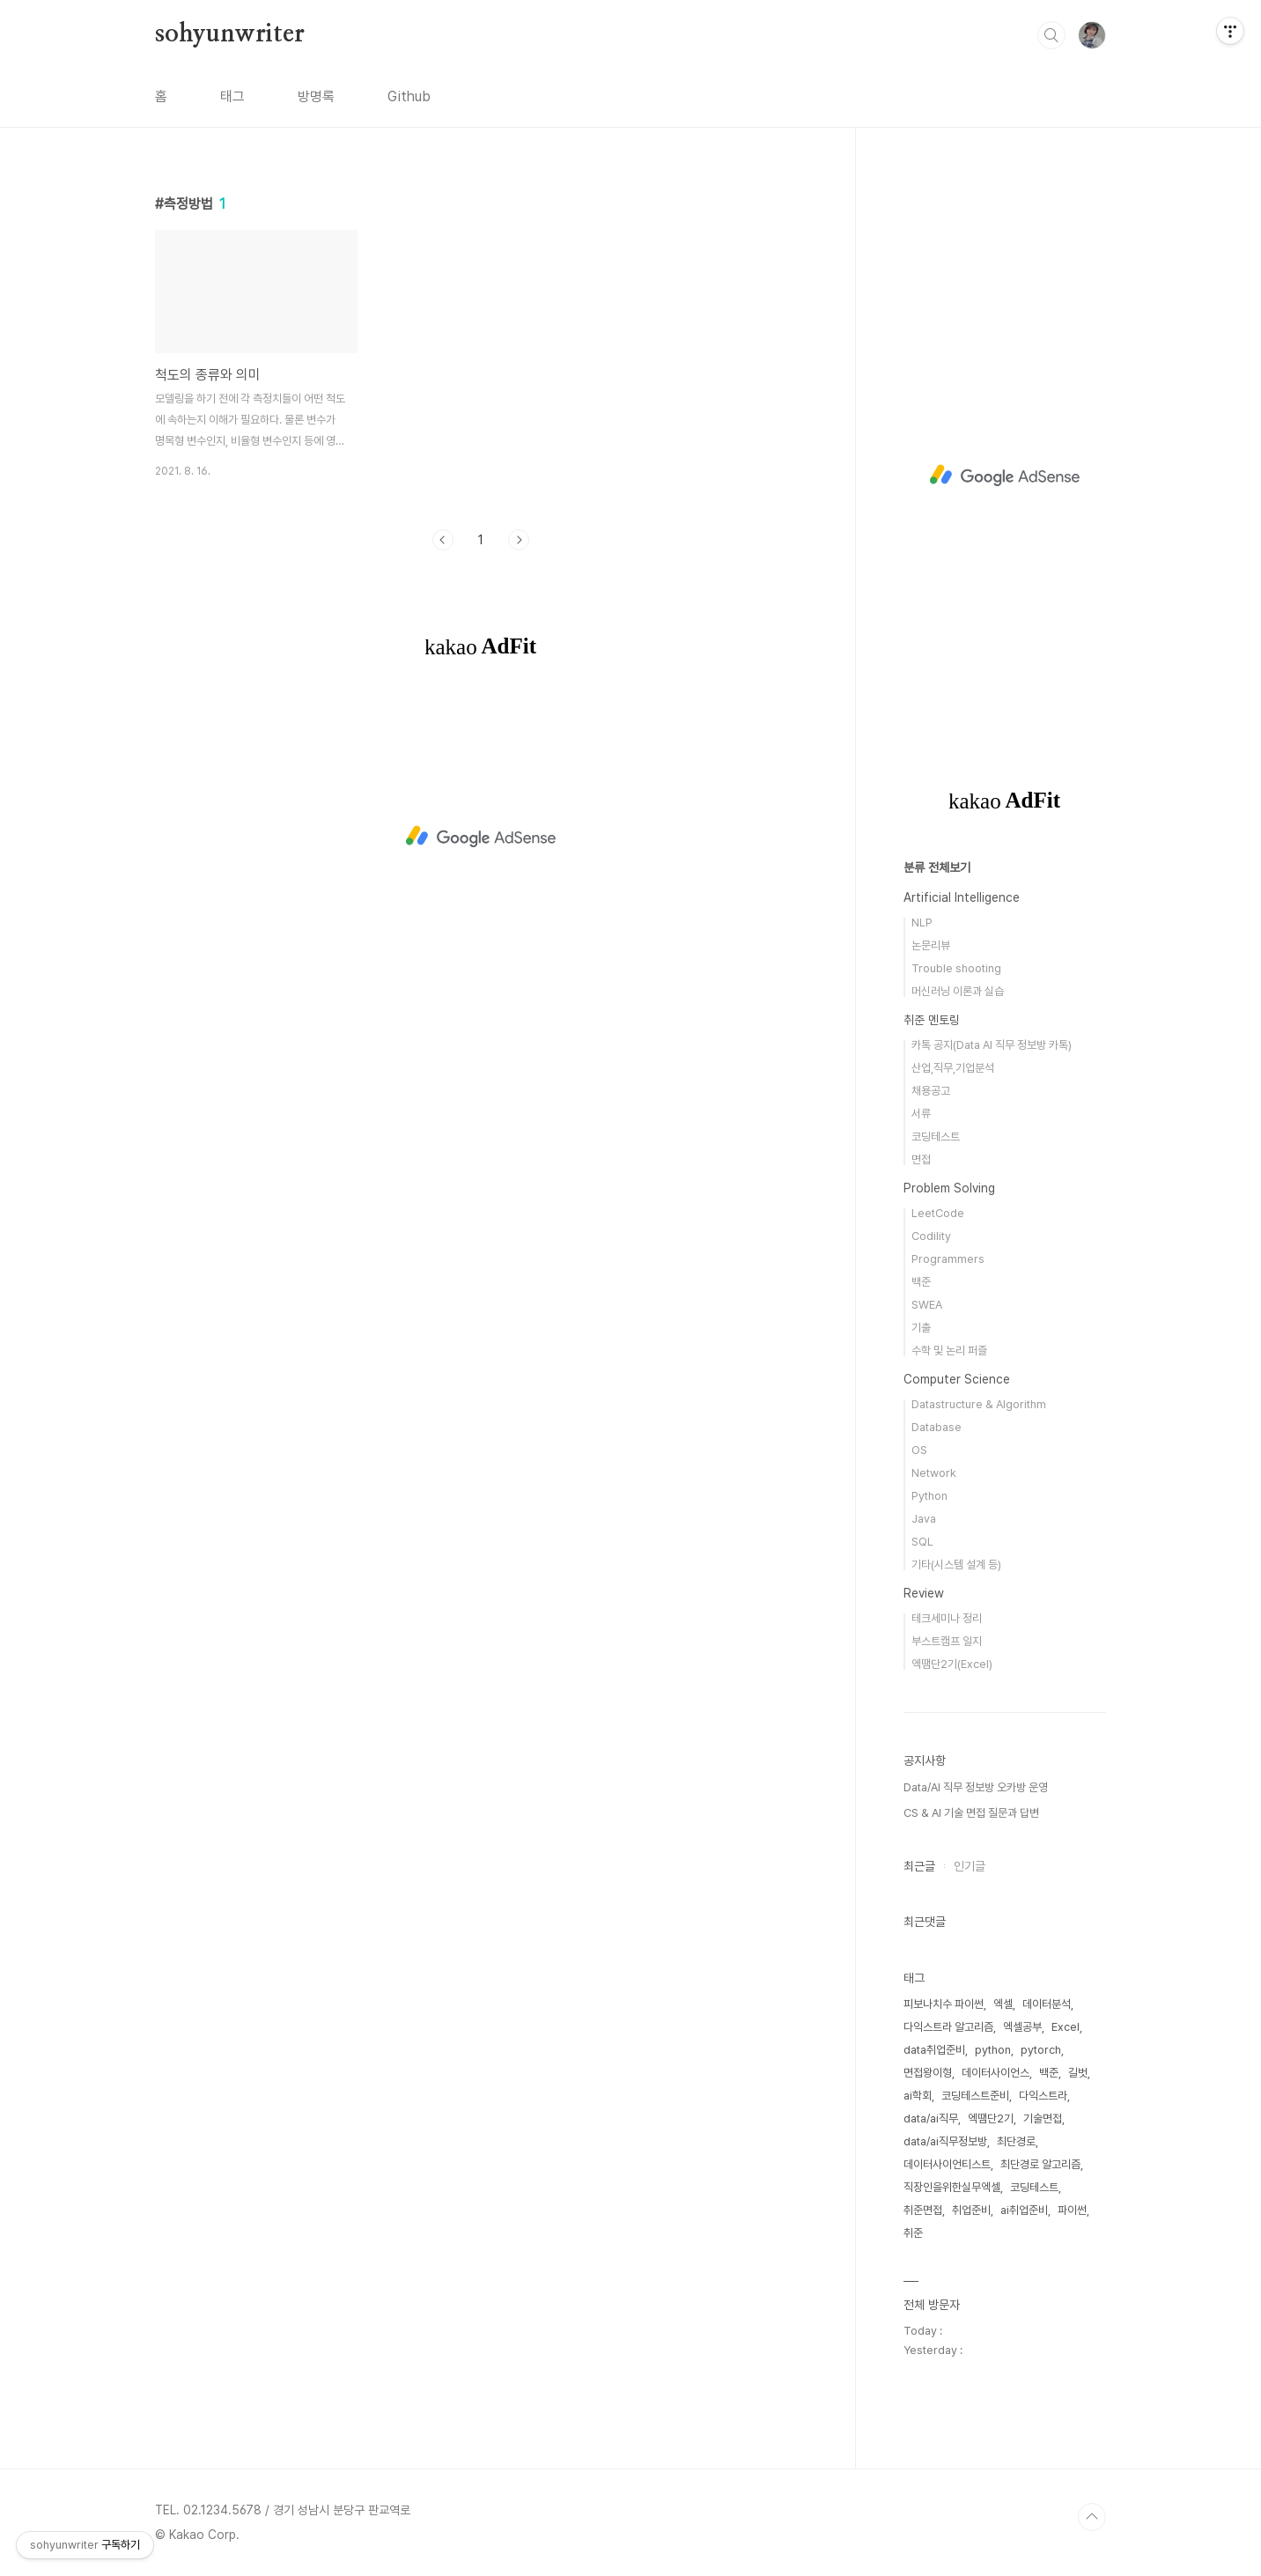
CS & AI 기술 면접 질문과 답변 (971, 1812)
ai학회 (917, 2095)
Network (933, 1473)
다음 (518, 539)
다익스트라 (1043, 2095)
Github (409, 96)
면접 (921, 1159)
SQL (922, 1541)
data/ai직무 (930, 2118)
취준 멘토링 (931, 1020)
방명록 (316, 96)
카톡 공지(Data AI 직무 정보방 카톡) (991, 1045)
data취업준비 (934, 2049)
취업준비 (971, 2210)
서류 (921, 1113)
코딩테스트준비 (975, 2095)
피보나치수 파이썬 (943, 2004)
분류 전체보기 (936, 867)
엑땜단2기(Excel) (951, 1664)
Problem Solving (949, 1188)
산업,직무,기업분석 (952, 1067)
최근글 (919, 1866)
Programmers (947, 1259)
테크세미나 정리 (946, 1618)
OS (919, 1450)
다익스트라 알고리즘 (948, 2026)
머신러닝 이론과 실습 (957, 991)
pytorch (1041, 2049)
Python (929, 1495)
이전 (443, 539)
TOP (1092, 2517)
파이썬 (1072, 2210)
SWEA (926, 1304)
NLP (922, 922)
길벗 (1078, 2072)
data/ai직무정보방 (945, 2141)
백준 (921, 1281)
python (993, 2049)
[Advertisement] (481, 836)
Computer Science (956, 1379)
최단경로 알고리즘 (1040, 2164)
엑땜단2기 (991, 2118)
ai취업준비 (1024, 2210)
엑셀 (1003, 2004)
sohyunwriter (230, 34)
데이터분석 (1046, 2004)
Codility (931, 1236)
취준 (913, 2233)
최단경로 (1016, 2141)
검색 (1051, 35)
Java (923, 1518)
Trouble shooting (956, 968)
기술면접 (1042, 2118)
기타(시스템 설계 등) (956, 1564)
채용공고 (930, 1090)
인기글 (969, 1866)
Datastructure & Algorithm (978, 1404)
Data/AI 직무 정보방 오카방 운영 (975, 1787)
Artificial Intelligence (961, 897)
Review (923, 1593)
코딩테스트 (935, 1136)
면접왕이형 (927, 2072)
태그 (232, 96)
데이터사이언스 (995, 2072)
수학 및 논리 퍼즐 (949, 1350)
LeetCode (937, 1213)
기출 (921, 1327)
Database (936, 1427)
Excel (1065, 2026)
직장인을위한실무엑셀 (951, 2187)
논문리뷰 (930, 945)
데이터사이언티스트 (947, 2164)
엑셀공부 (1022, 2026)
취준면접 (922, 2210)
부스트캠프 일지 (946, 1641)
